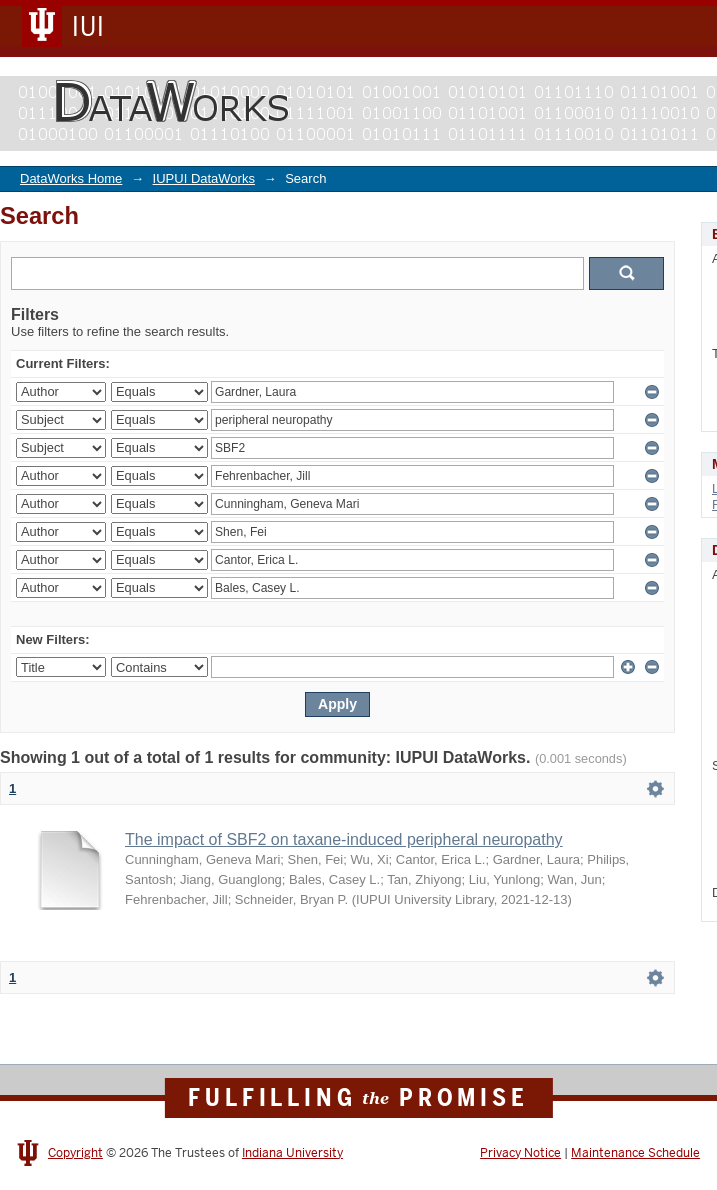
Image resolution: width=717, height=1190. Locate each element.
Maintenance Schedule (635, 1153)
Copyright (75, 1153)
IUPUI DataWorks (204, 178)
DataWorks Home (71, 178)
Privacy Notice (520, 1153)
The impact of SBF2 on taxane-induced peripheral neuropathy (344, 839)
